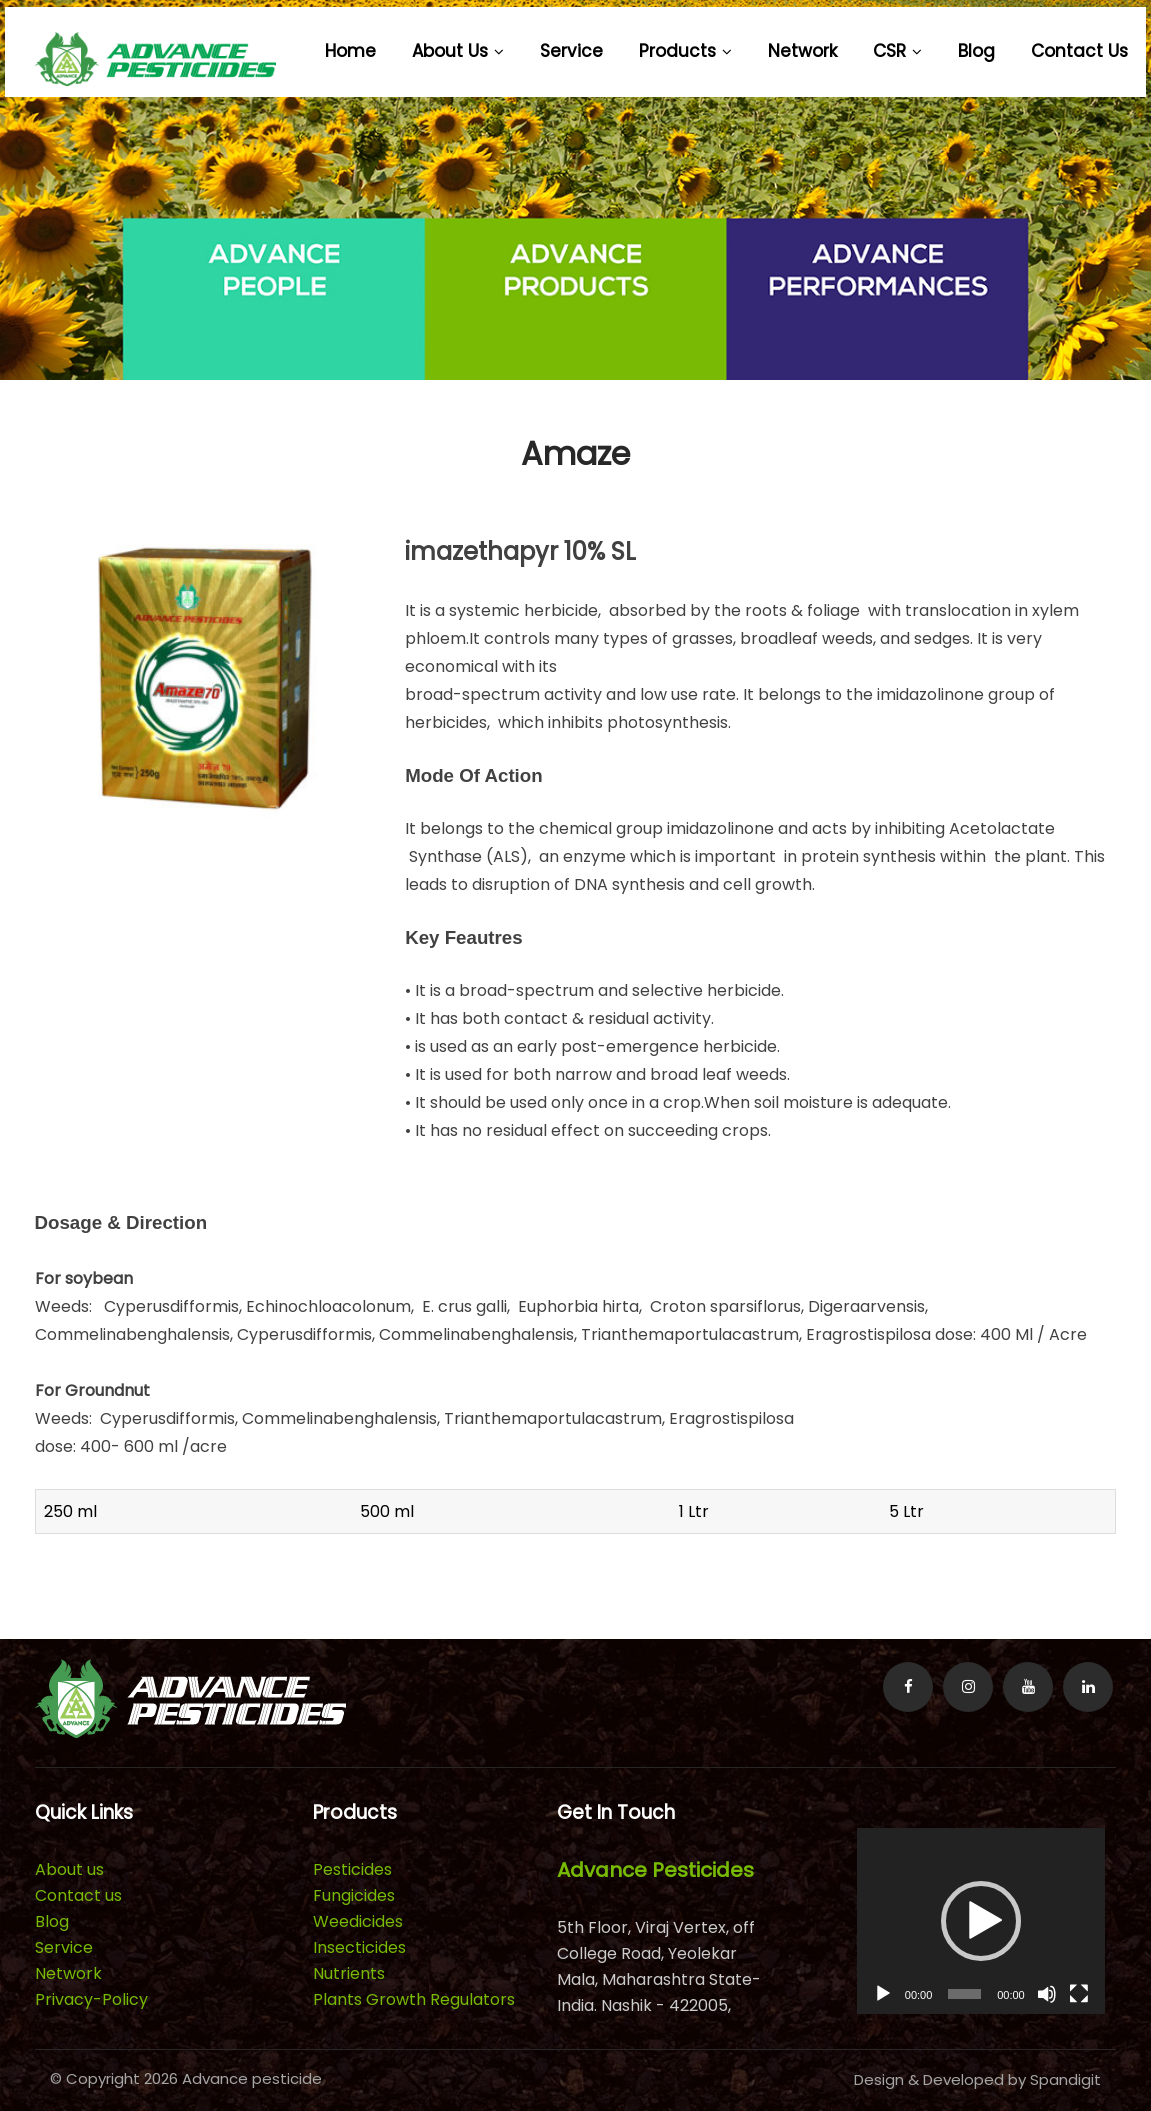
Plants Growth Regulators (414, 1999)
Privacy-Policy (91, 1999)
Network (802, 51)
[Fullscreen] (1079, 1994)
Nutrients (349, 1973)
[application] (981, 1921)
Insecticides (359, 1947)
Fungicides (354, 1895)
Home (350, 51)
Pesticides (352, 1869)
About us (458, 51)
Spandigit (1065, 2079)
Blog (976, 51)
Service (571, 51)
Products (685, 51)
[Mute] (1047, 1994)
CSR (897, 51)
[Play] (883, 1994)
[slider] (964, 1994)
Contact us (1079, 51)
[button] (981, 1921)
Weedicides (358, 1921)
